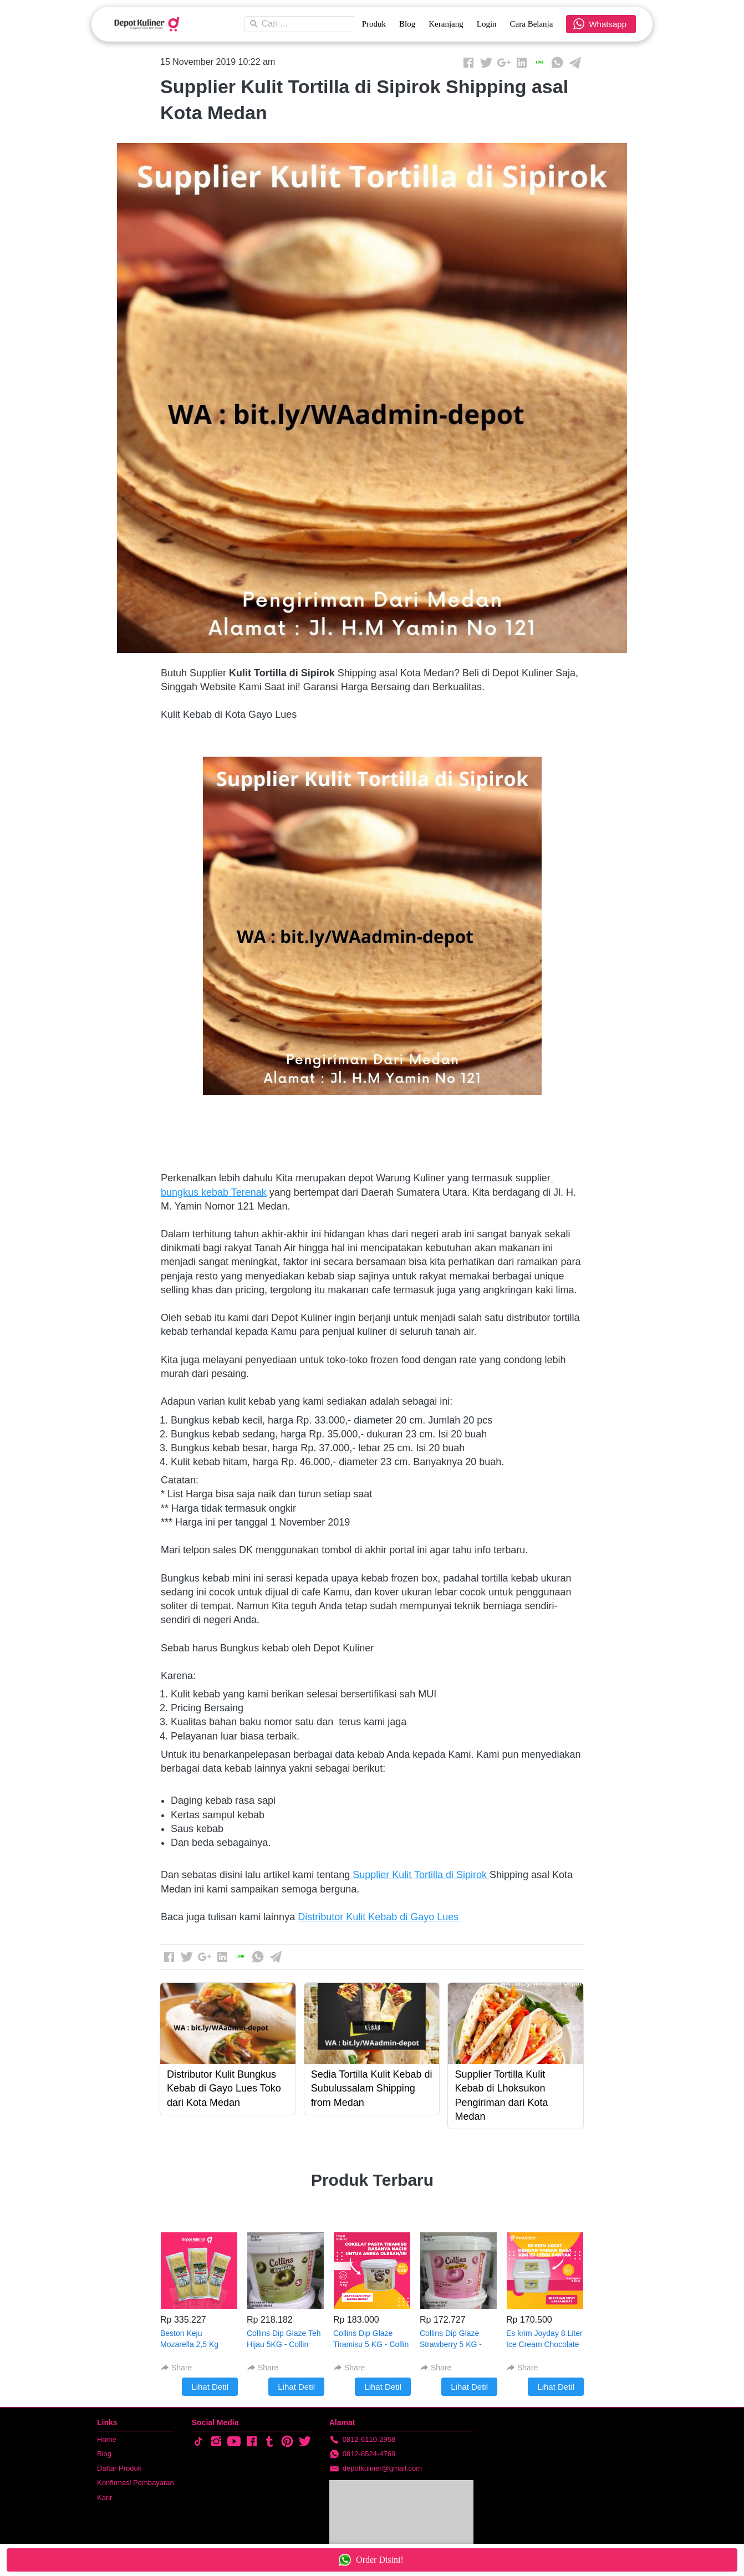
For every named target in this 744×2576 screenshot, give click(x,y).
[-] (198, 2442)
